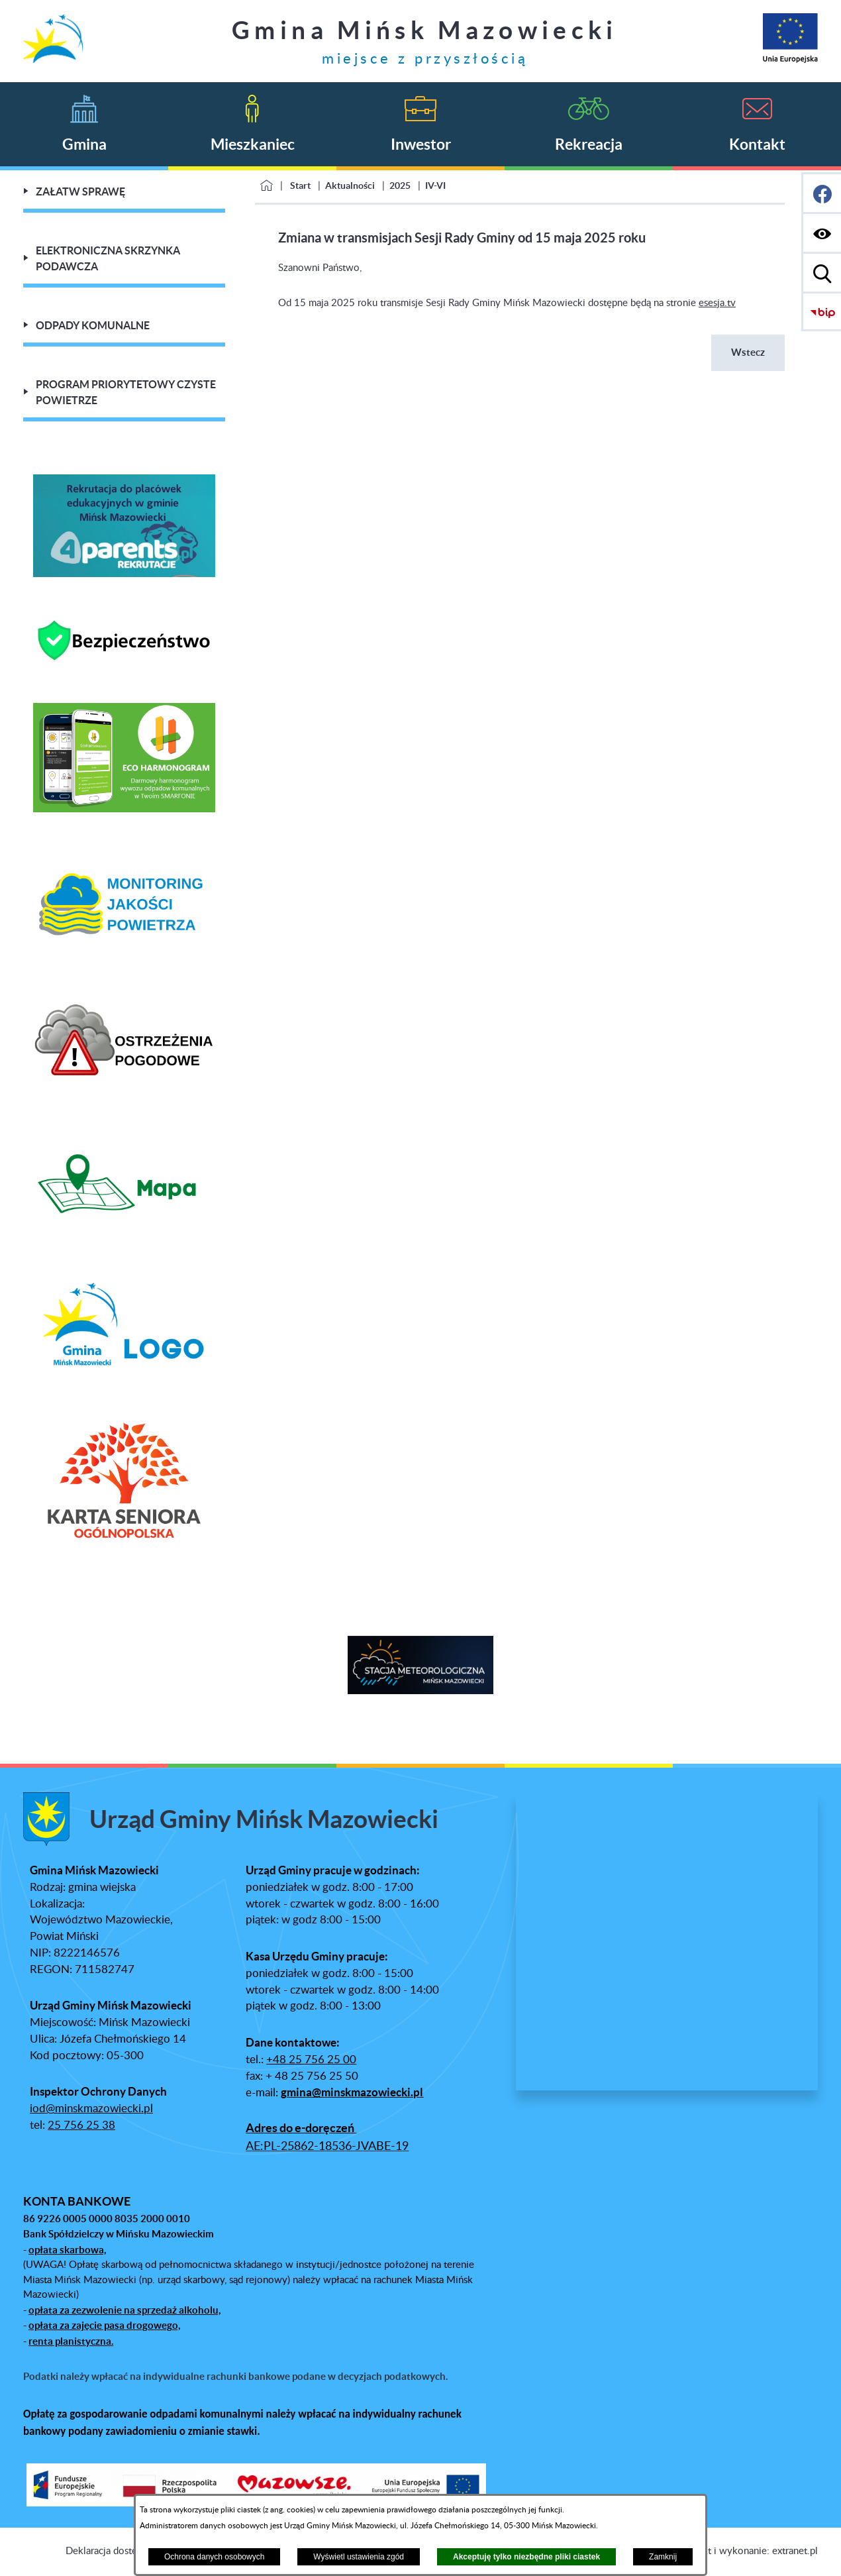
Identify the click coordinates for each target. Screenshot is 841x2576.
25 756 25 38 (81, 2125)
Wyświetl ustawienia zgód (358, 2556)
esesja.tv (717, 303)
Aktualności (350, 185)
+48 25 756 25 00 (311, 2060)
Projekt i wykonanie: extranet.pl (748, 2551)
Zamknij (663, 2556)
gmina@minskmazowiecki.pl (352, 2092)
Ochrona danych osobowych (214, 2556)
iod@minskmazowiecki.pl (91, 2109)
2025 (400, 185)
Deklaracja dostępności (115, 2551)
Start (300, 185)
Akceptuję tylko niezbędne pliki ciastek (526, 2556)
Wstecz (748, 352)
